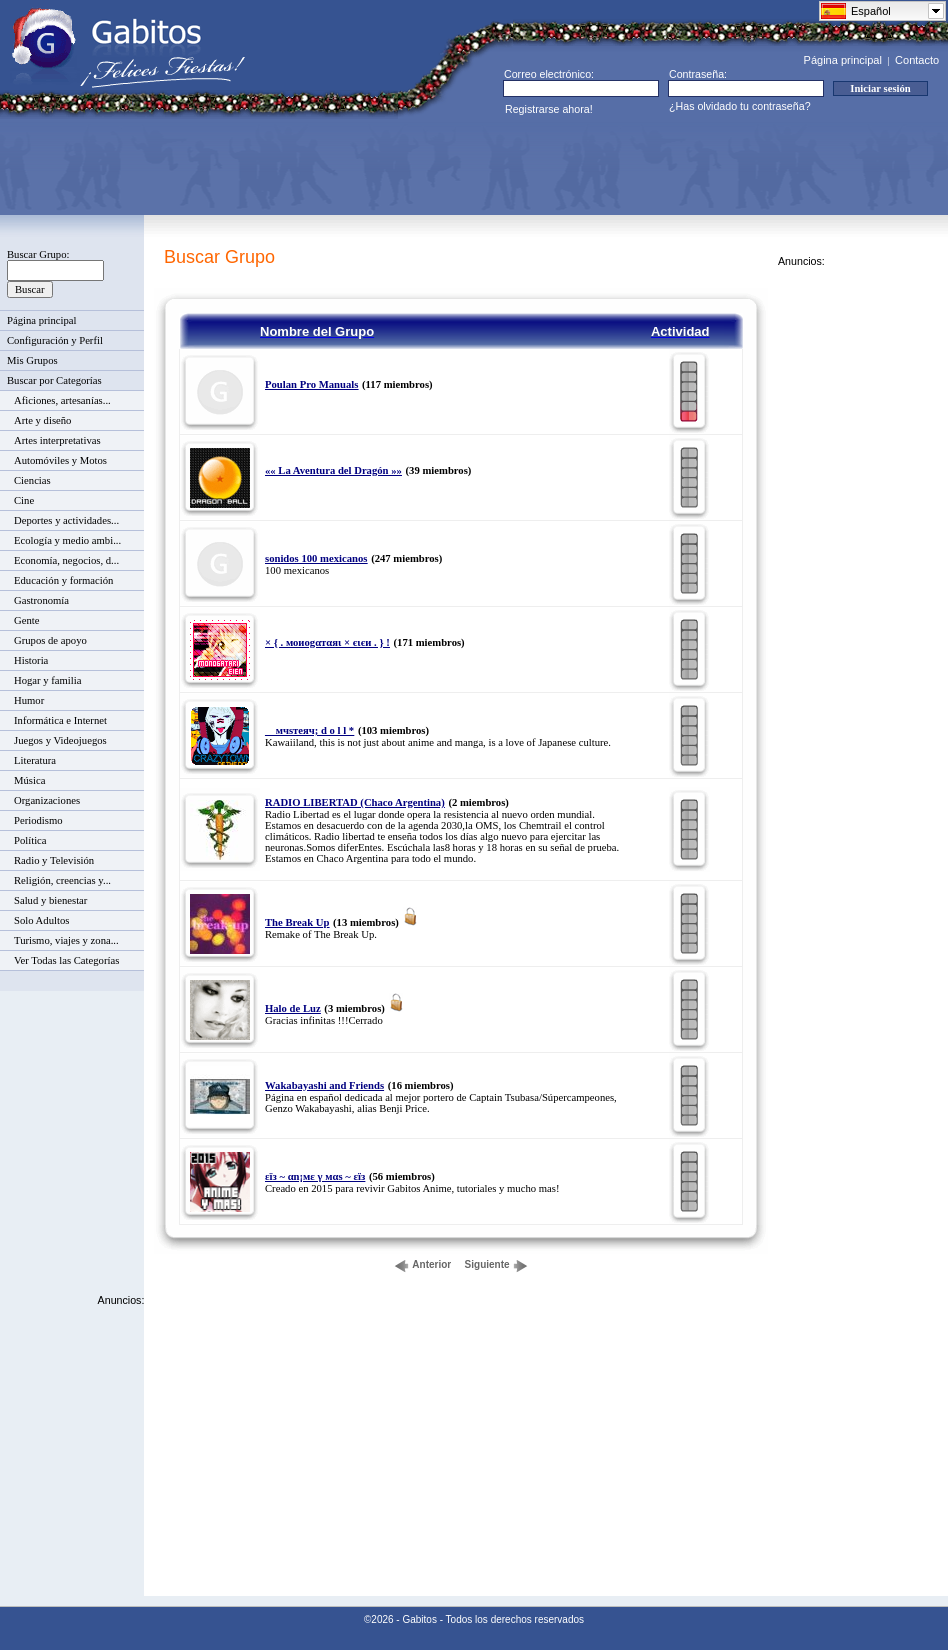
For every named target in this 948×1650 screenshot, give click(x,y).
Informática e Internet (60, 720)
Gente (26, 620)
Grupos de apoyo (50, 640)
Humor (29, 700)
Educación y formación (63, 580)
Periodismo (38, 820)
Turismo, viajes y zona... (66, 940)
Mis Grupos (32, 360)
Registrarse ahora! (549, 109)
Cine (24, 500)
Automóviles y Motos (60, 460)
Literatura (35, 760)
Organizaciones (47, 800)
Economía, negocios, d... (66, 560)
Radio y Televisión (54, 860)
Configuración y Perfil (55, 340)
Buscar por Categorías (54, 380)
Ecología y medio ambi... (67, 540)
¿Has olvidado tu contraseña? (740, 106)
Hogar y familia (47, 680)
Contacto (917, 60)
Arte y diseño (42, 420)
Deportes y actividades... (66, 520)
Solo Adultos (41, 920)
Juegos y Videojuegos (60, 740)
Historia (31, 660)
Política (30, 840)
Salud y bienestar (50, 900)
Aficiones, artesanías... (62, 400)
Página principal (843, 60)
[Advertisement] (376, 166)
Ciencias (32, 480)
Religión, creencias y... (62, 880)
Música (29, 780)
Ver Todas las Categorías (66, 960)
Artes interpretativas (57, 440)
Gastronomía (41, 600)
